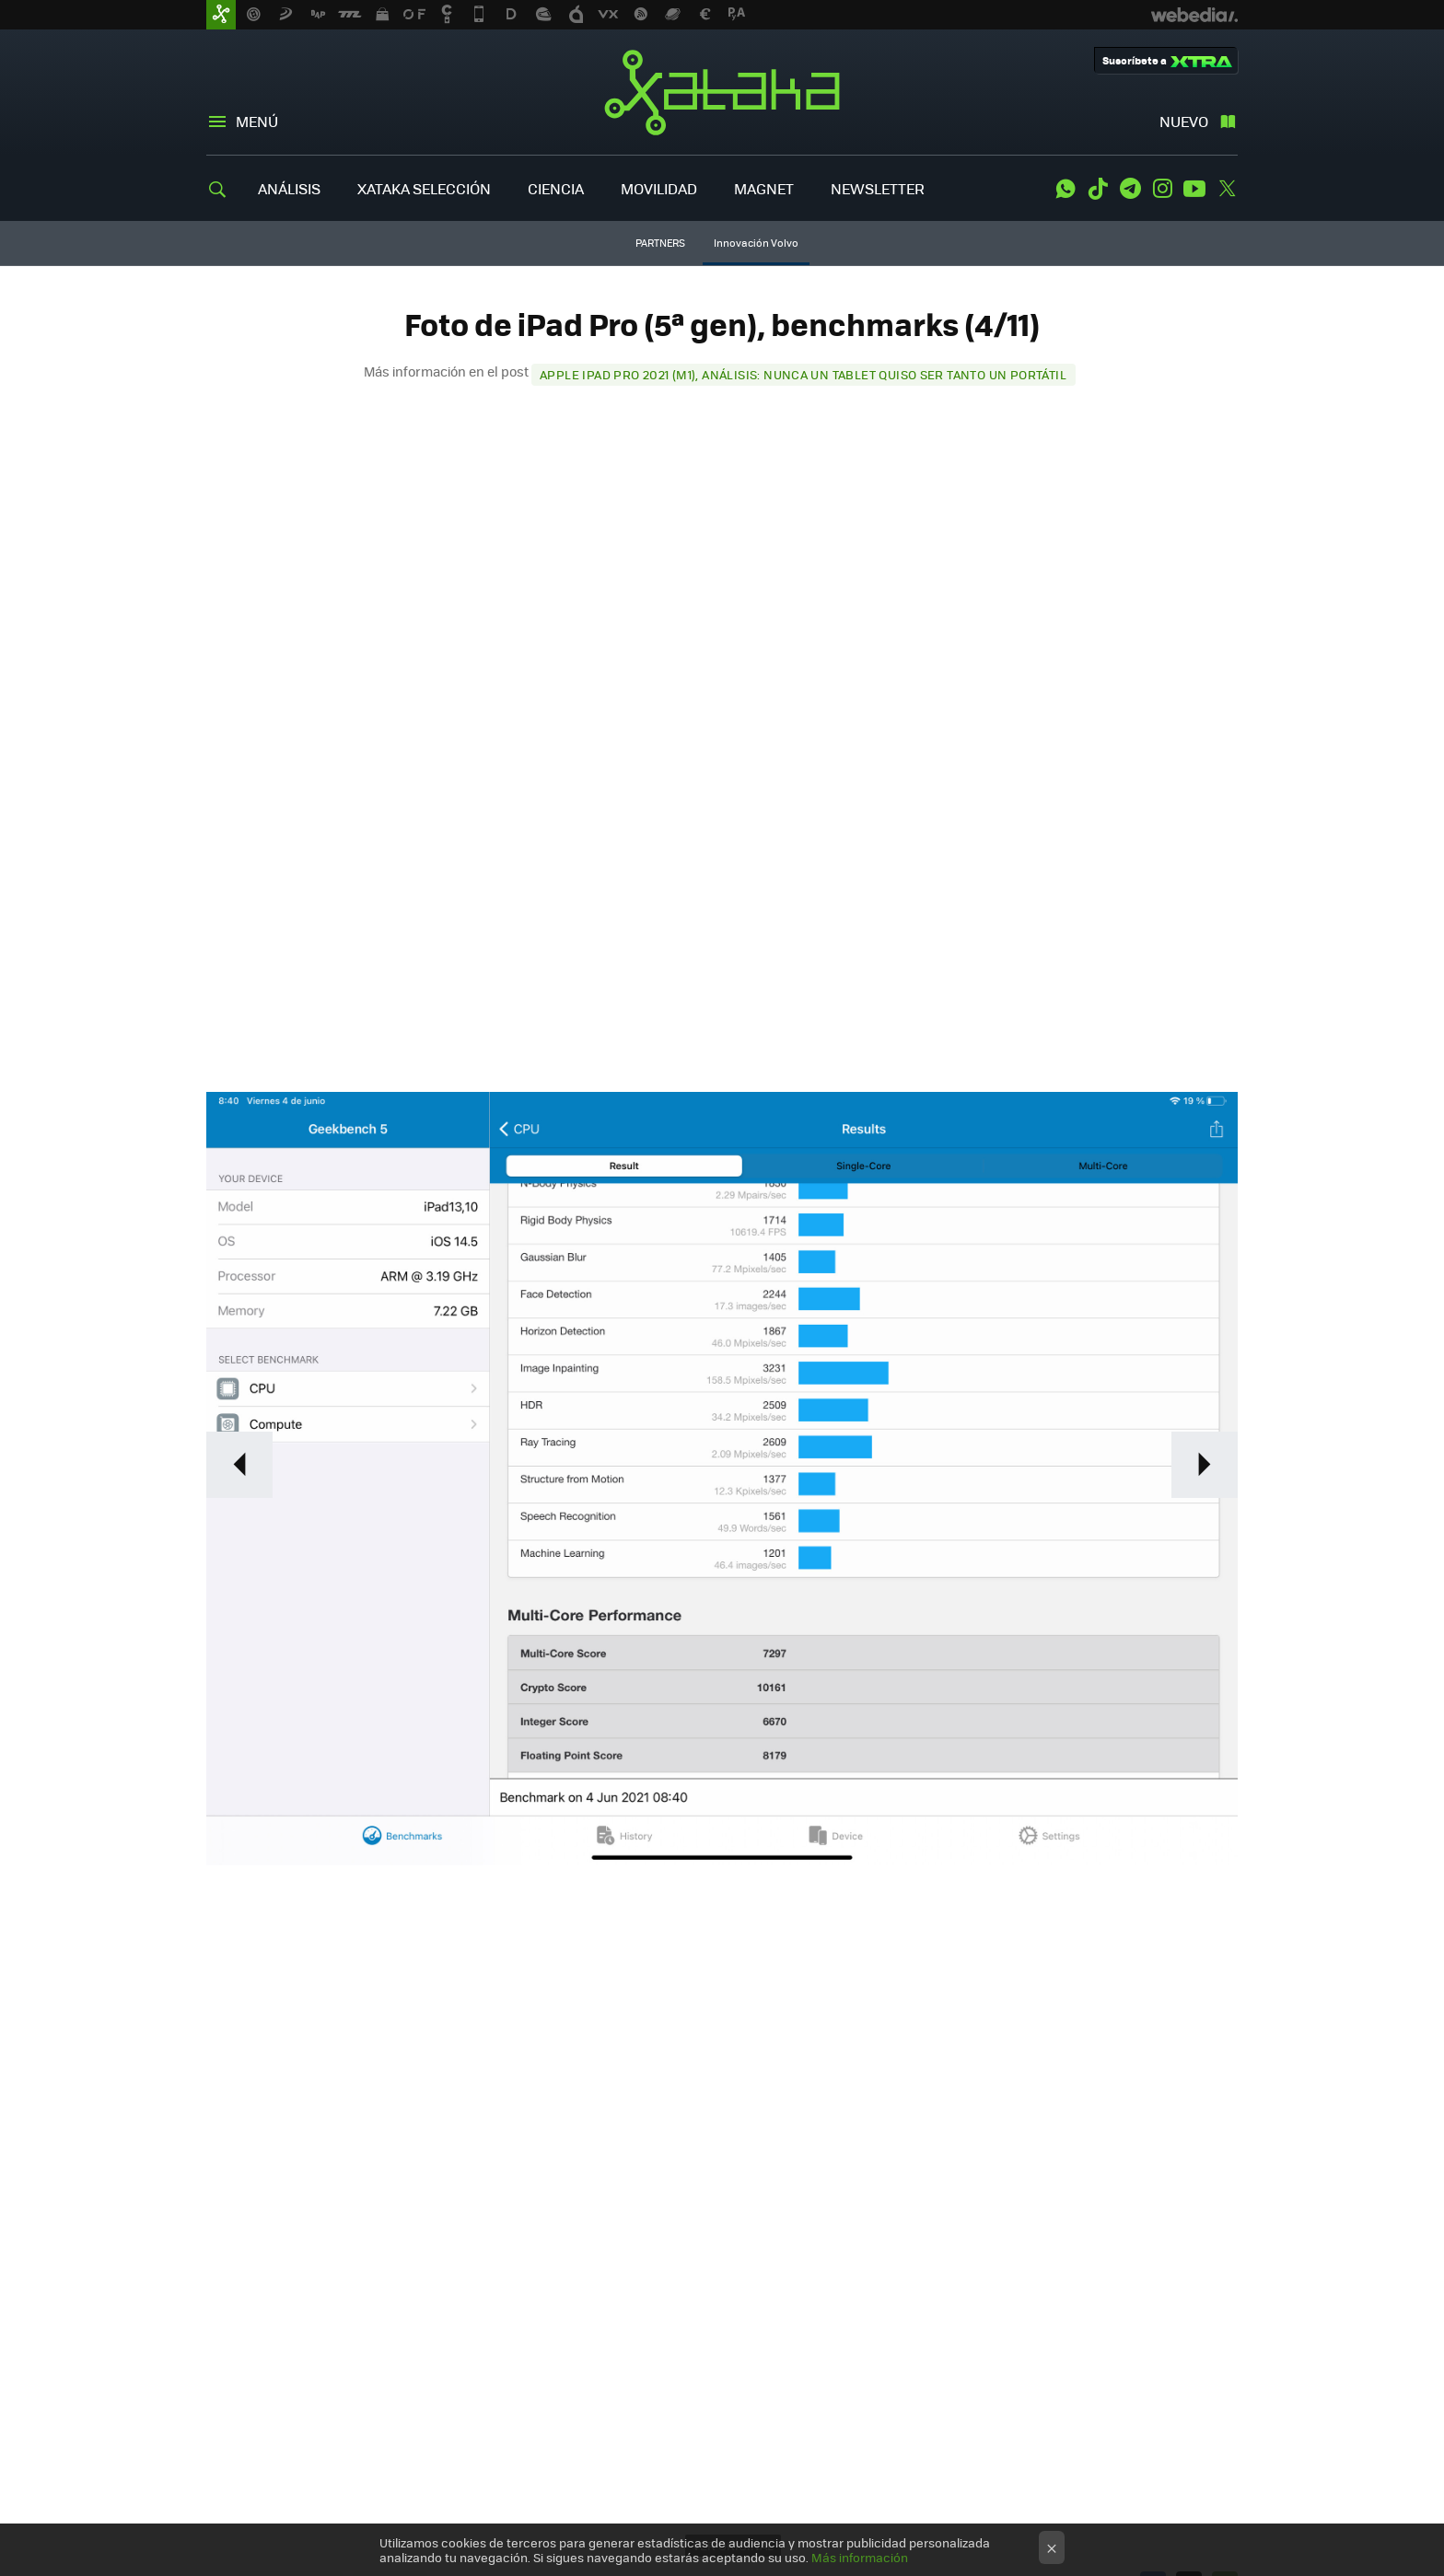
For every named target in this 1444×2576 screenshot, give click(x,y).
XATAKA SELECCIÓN (424, 188)
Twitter (1227, 189)
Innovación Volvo (756, 242)
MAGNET (764, 188)
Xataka (722, 92)
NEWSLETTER (878, 188)
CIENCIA (556, 188)
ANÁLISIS (289, 188)
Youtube (1194, 189)
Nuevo (1183, 121)
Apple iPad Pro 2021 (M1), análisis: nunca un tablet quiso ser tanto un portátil (803, 374)
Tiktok (1098, 189)
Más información (859, 2557)
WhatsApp (1065, 189)
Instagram (1162, 189)
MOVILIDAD (659, 188)
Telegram (1130, 189)
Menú (257, 121)
